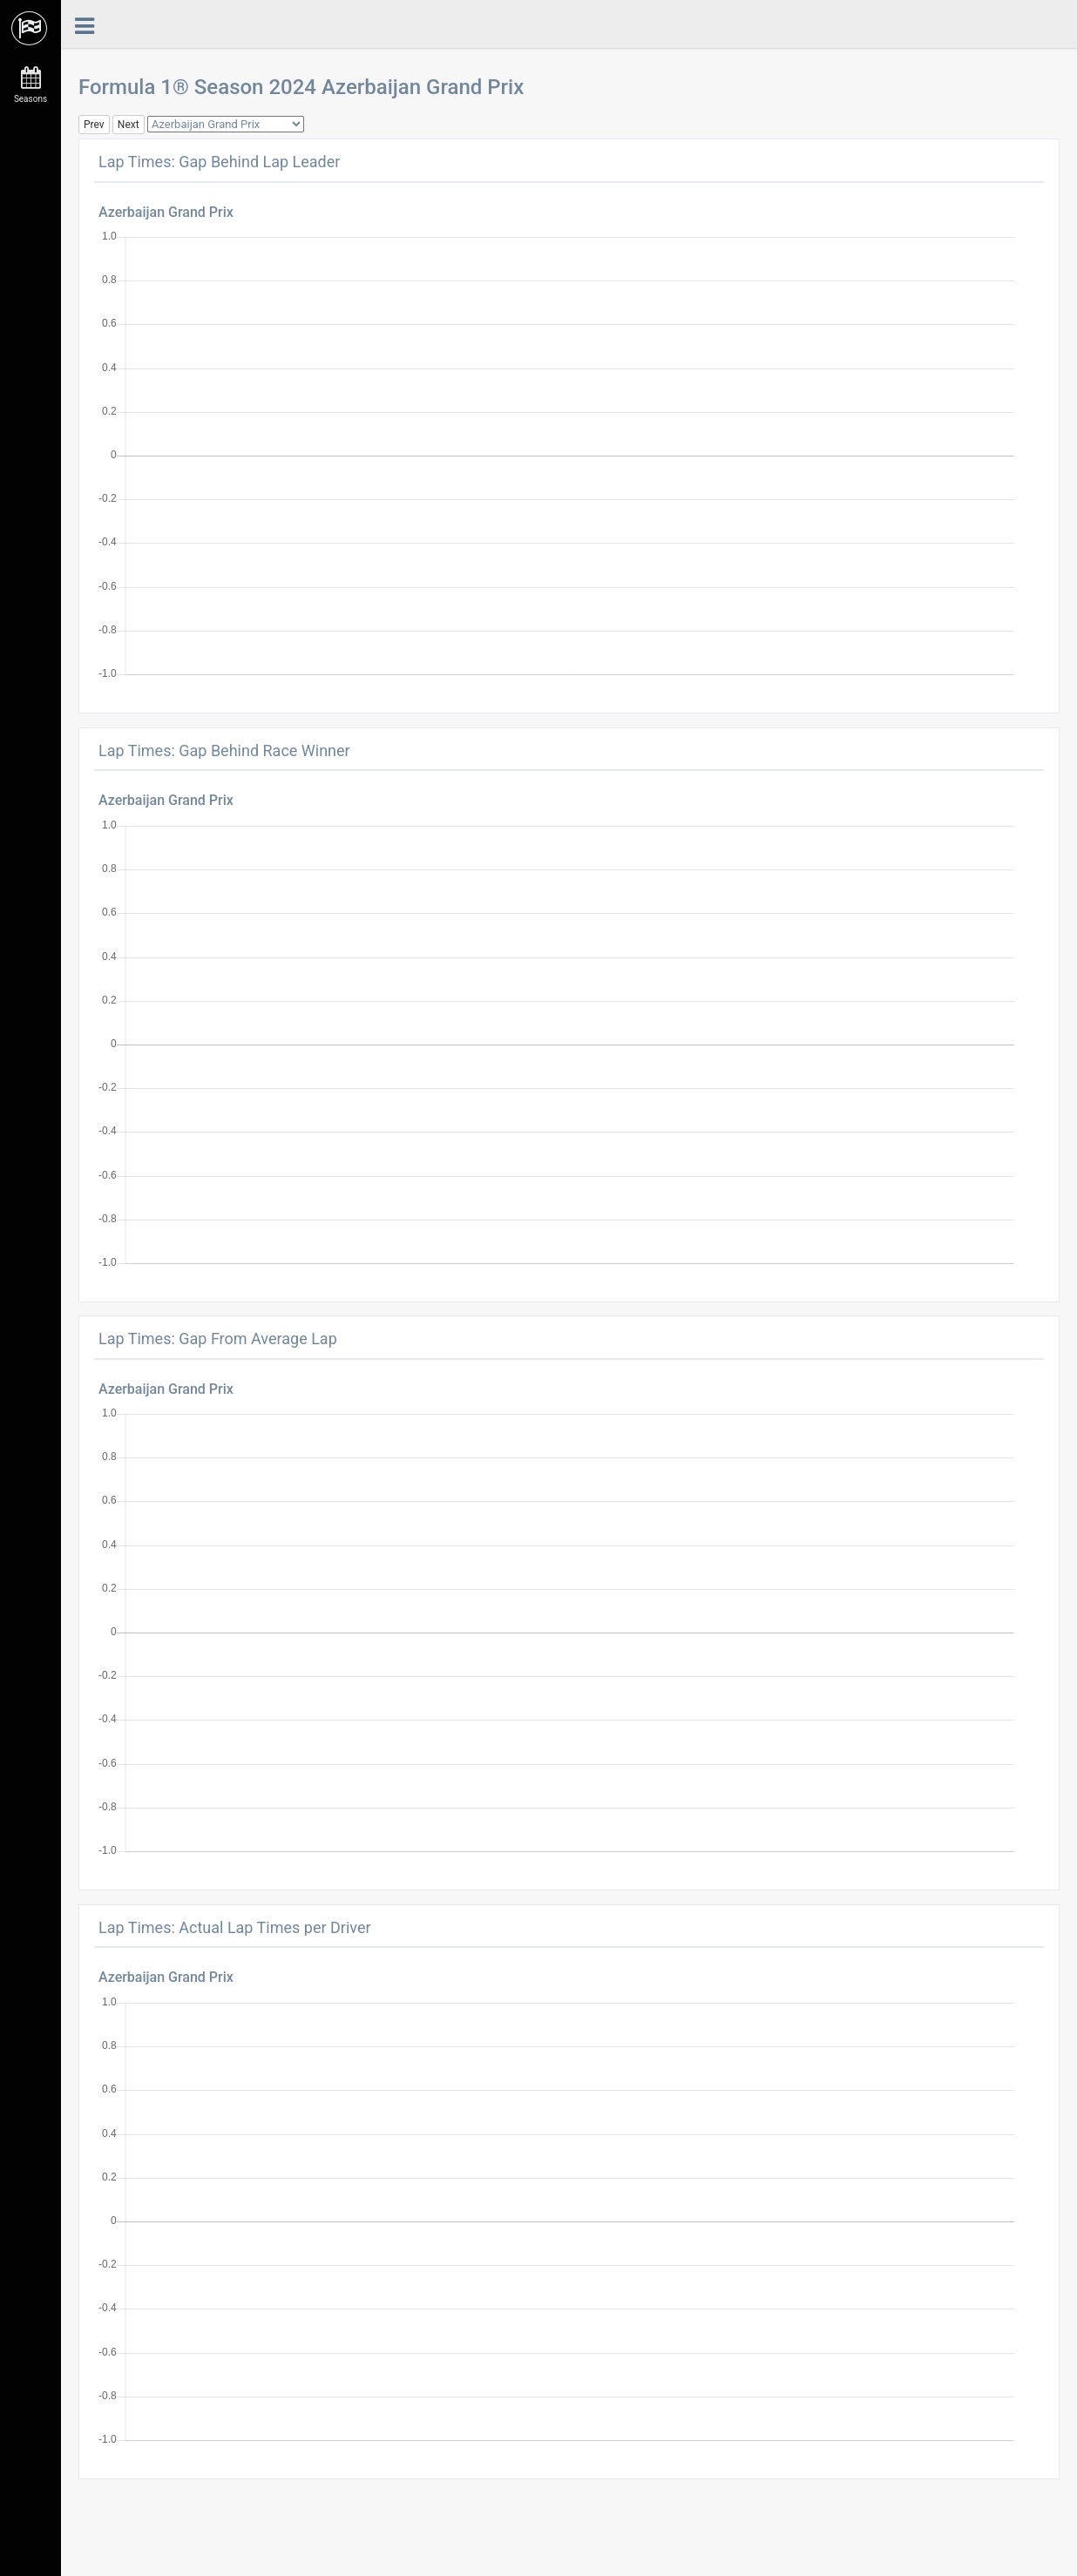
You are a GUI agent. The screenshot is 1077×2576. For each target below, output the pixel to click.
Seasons (30, 85)
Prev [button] (94, 124)
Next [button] (128, 124)
